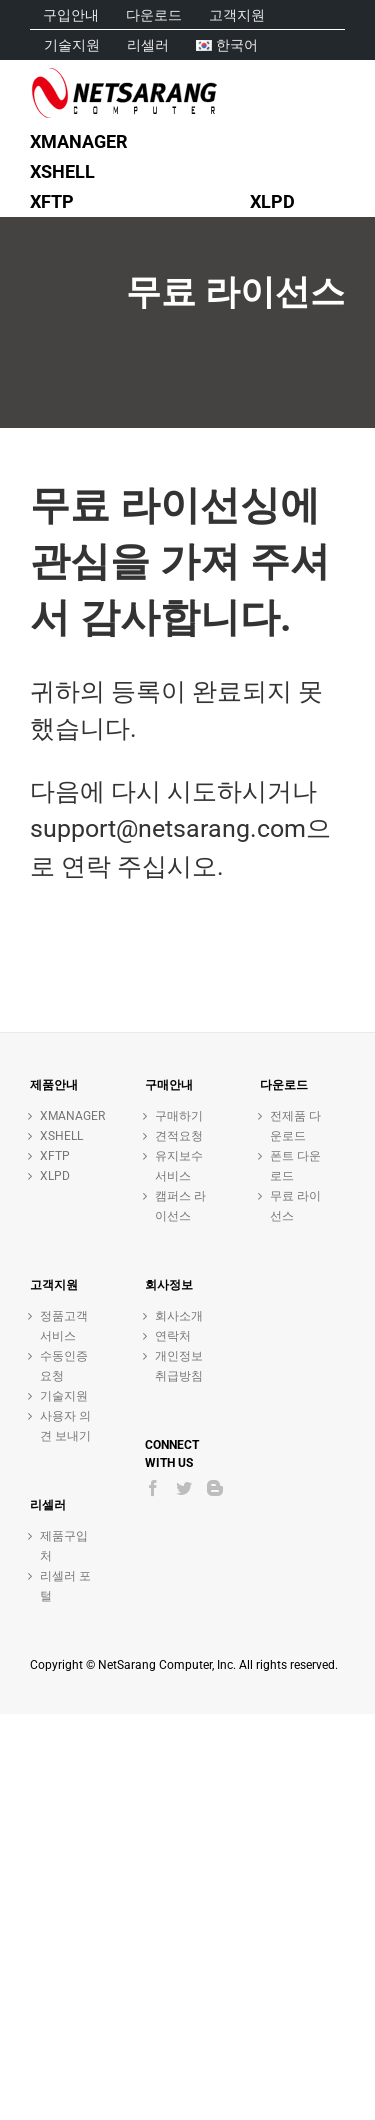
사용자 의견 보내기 (65, 1426)
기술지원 (64, 1396)
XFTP (55, 1156)
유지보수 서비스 (179, 1166)
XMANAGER (67, 1116)
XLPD (55, 1176)
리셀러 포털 (65, 1586)
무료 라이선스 (295, 1206)
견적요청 (179, 1136)
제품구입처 (64, 1546)
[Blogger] (215, 1488)
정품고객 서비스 (64, 1326)
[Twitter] (184, 1488)
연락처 (173, 1336)
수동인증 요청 (64, 1366)
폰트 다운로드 (295, 1166)
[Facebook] (153, 1488)
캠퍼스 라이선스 (180, 1206)
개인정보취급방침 (179, 1366)
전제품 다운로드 (295, 1126)
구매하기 (179, 1116)
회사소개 (179, 1316)
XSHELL (61, 1136)
